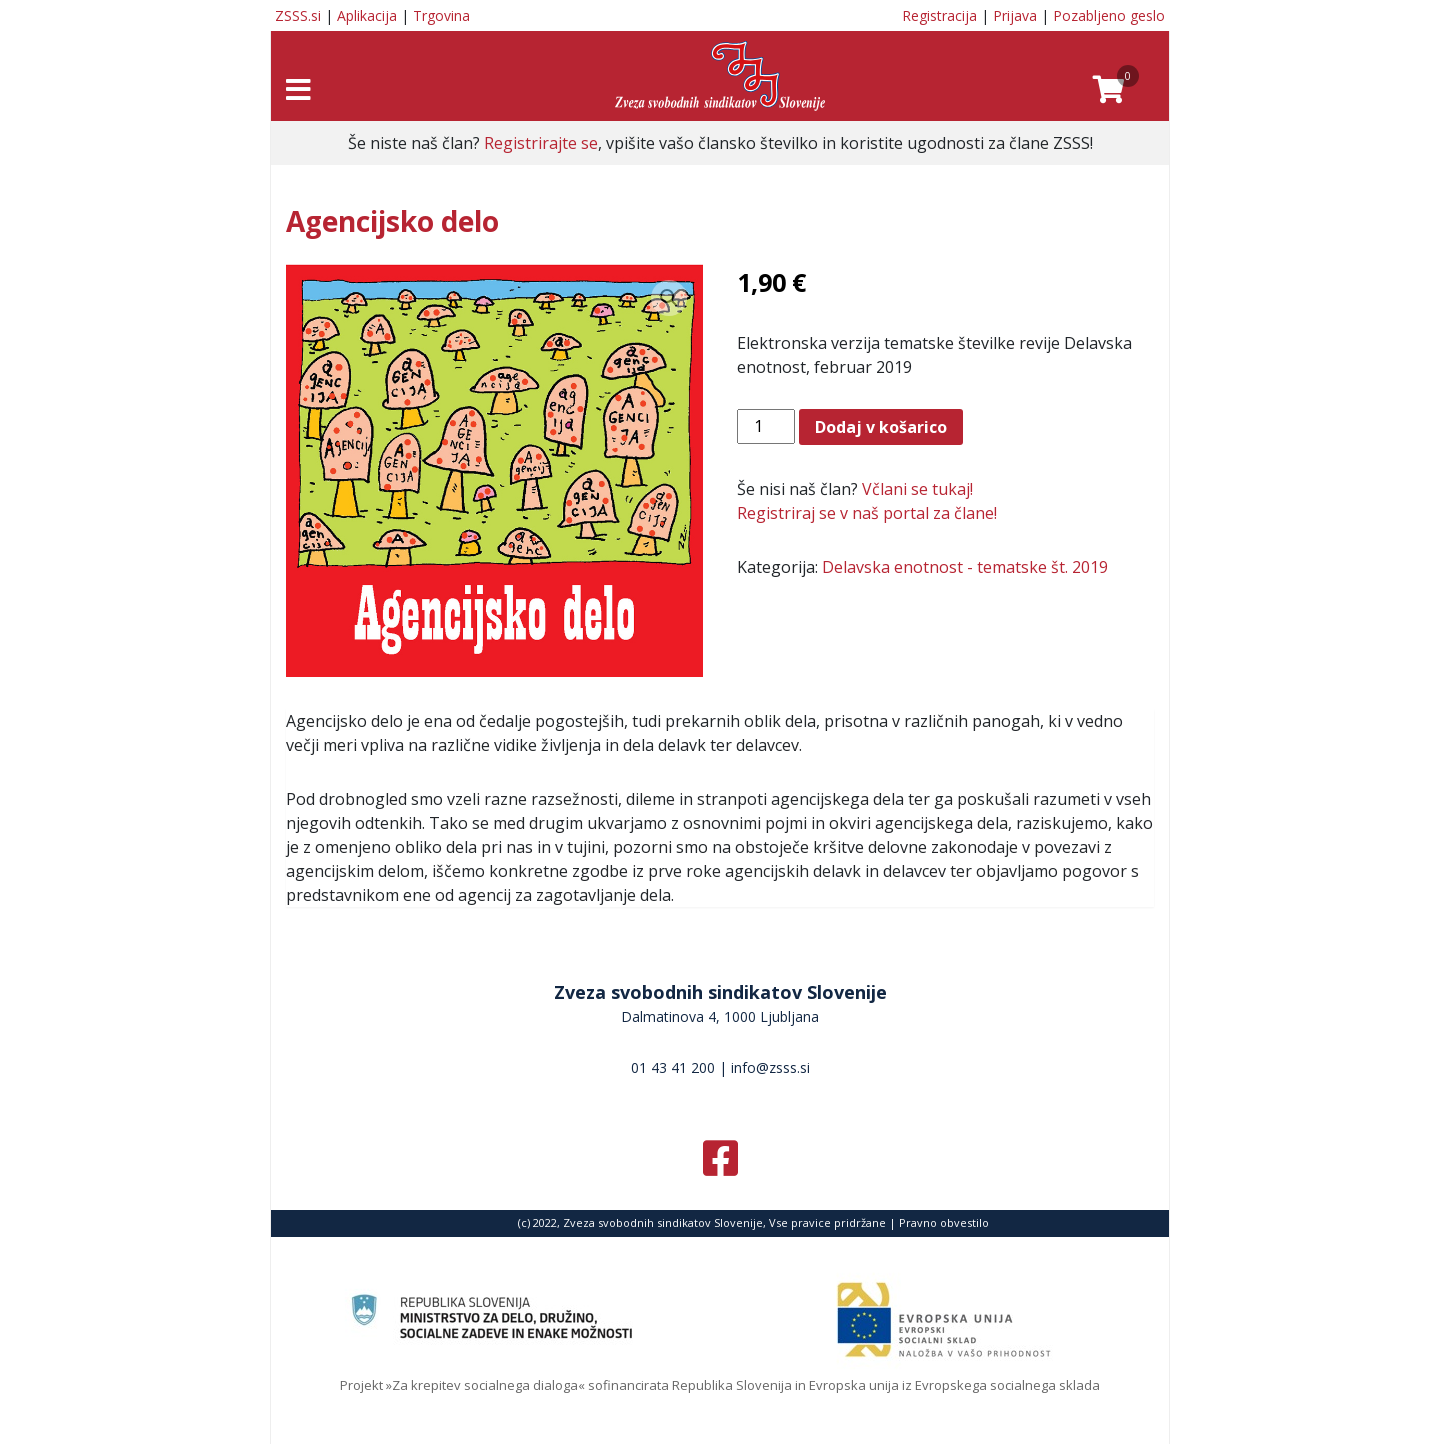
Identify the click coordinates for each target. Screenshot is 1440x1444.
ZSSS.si (298, 15)
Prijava (1015, 15)
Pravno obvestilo (944, 1222)
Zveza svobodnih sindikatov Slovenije (720, 992)
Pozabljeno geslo (1109, 15)
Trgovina (441, 15)
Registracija (939, 15)
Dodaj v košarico (881, 427)
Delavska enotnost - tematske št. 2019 (965, 567)
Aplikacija (367, 15)
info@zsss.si (770, 1067)
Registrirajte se (541, 143)
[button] (669, 298)
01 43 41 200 (673, 1067)
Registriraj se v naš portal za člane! (867, 513)
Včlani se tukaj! (917, 489)
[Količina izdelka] (766, 426)
